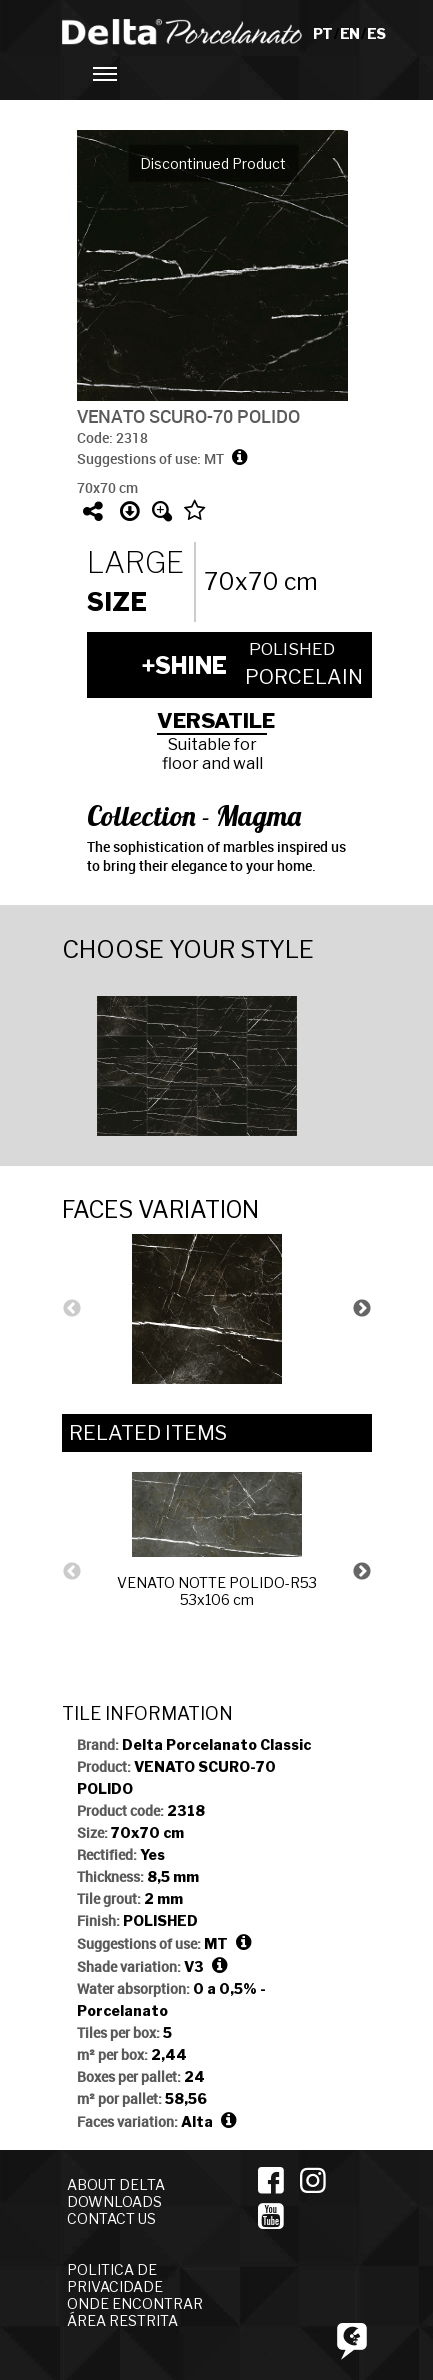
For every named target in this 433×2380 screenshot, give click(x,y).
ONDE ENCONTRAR (135, 2303)
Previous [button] (72, 1309)
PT (323, 33)
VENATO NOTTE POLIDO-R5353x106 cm (217, 1540)
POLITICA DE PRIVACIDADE (115, 2278)
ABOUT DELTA (116, 2184)
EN (350, 33)
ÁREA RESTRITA (122, 2320)
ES (376, 33)
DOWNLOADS (114, 2201)
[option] (217, 1063)
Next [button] (362, 1309)
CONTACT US (111, 2218)
